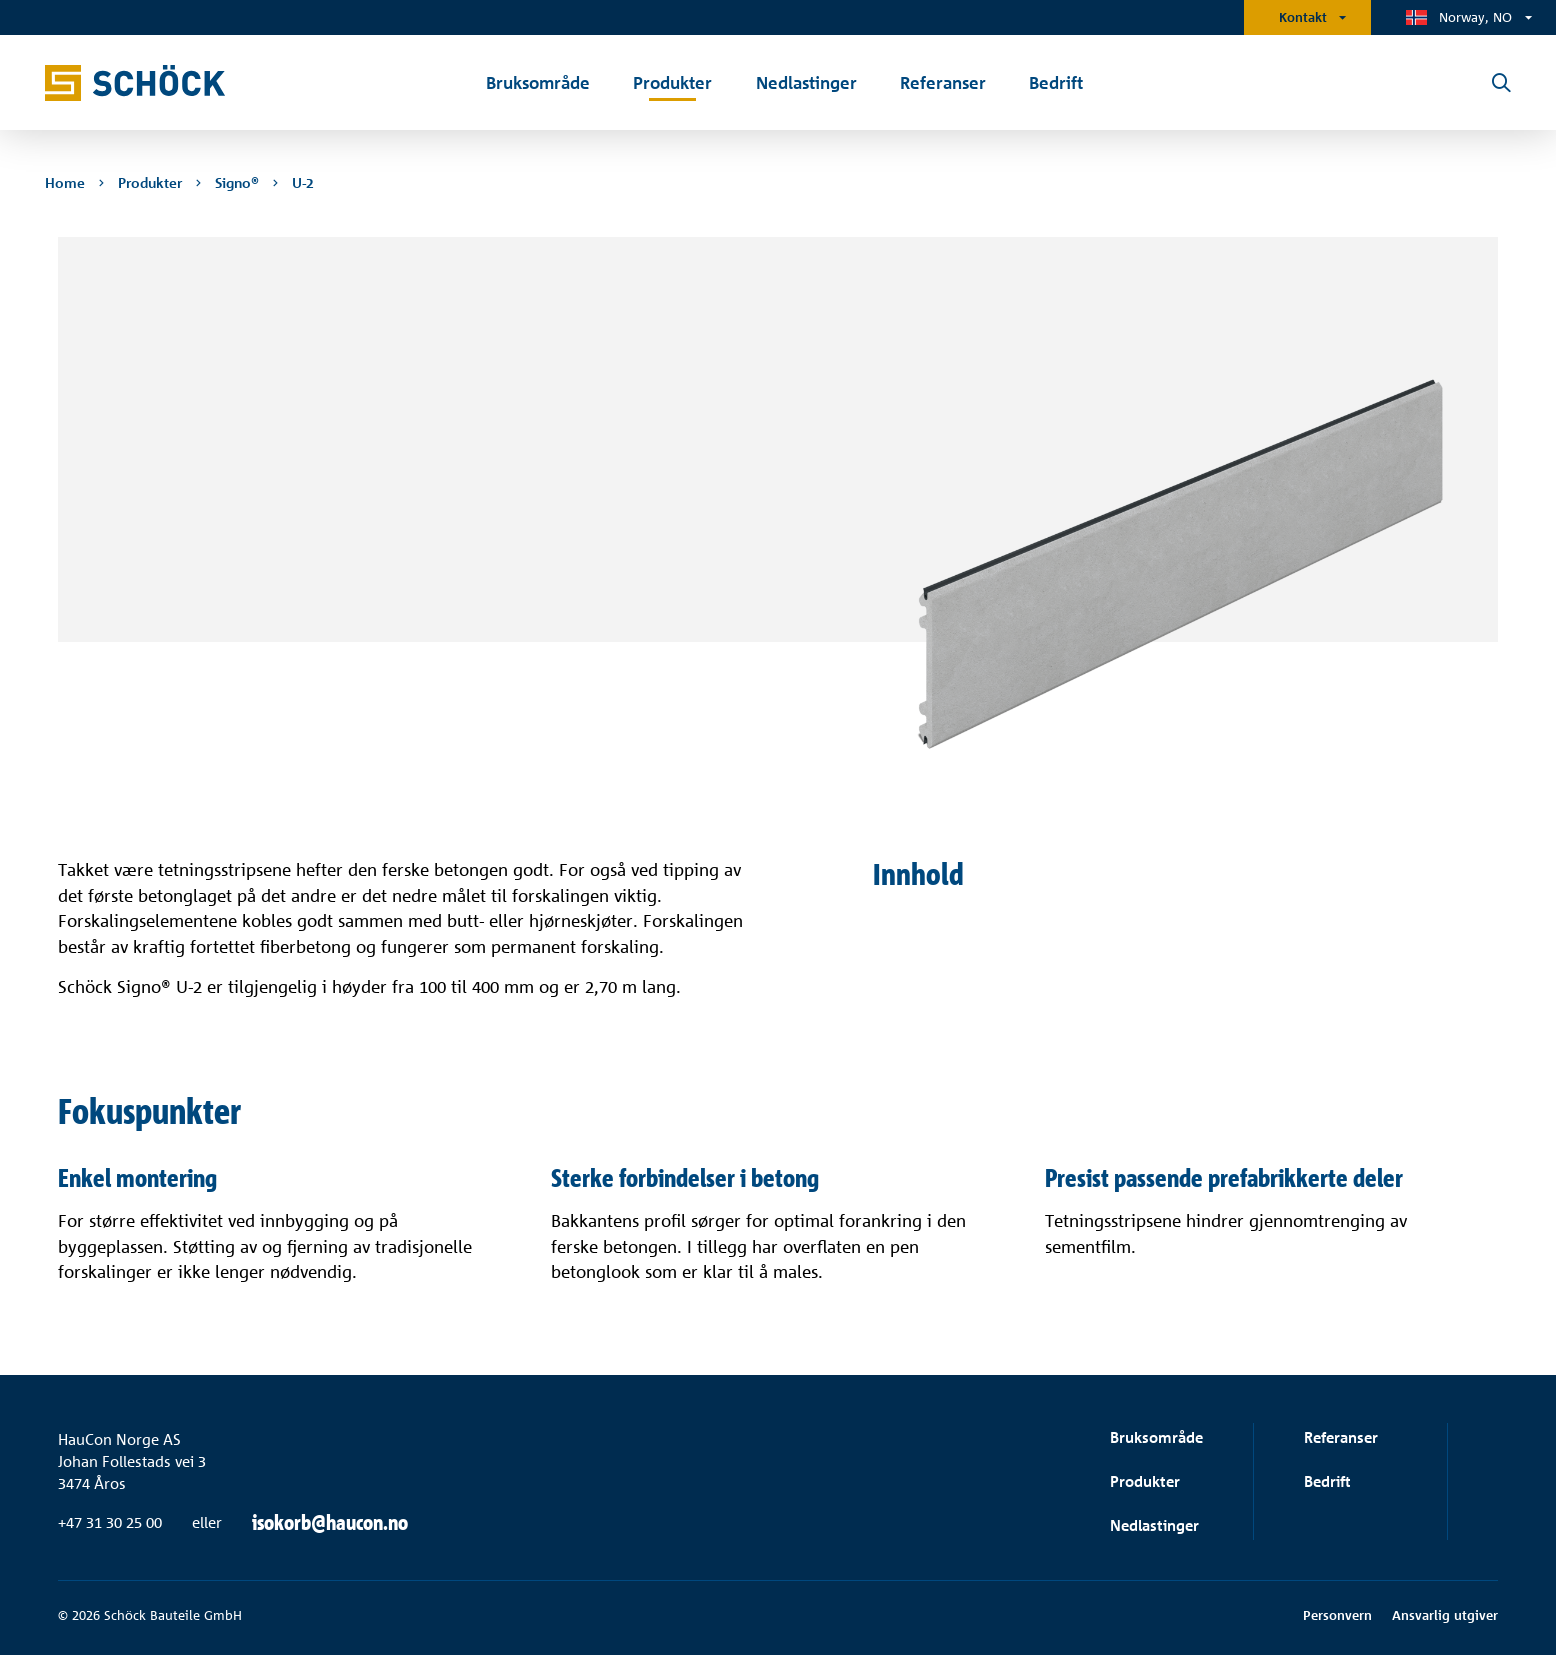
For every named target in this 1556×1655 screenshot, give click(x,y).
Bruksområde (1156, 1437)
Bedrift (1327, 1481)
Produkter (1145, 1481)
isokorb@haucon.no (330, 1523)
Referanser (1341, 1437)
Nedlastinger (1154, 1525)
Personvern (1337, 1615)
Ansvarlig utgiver (1445, 1615)
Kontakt (1303, 17)
